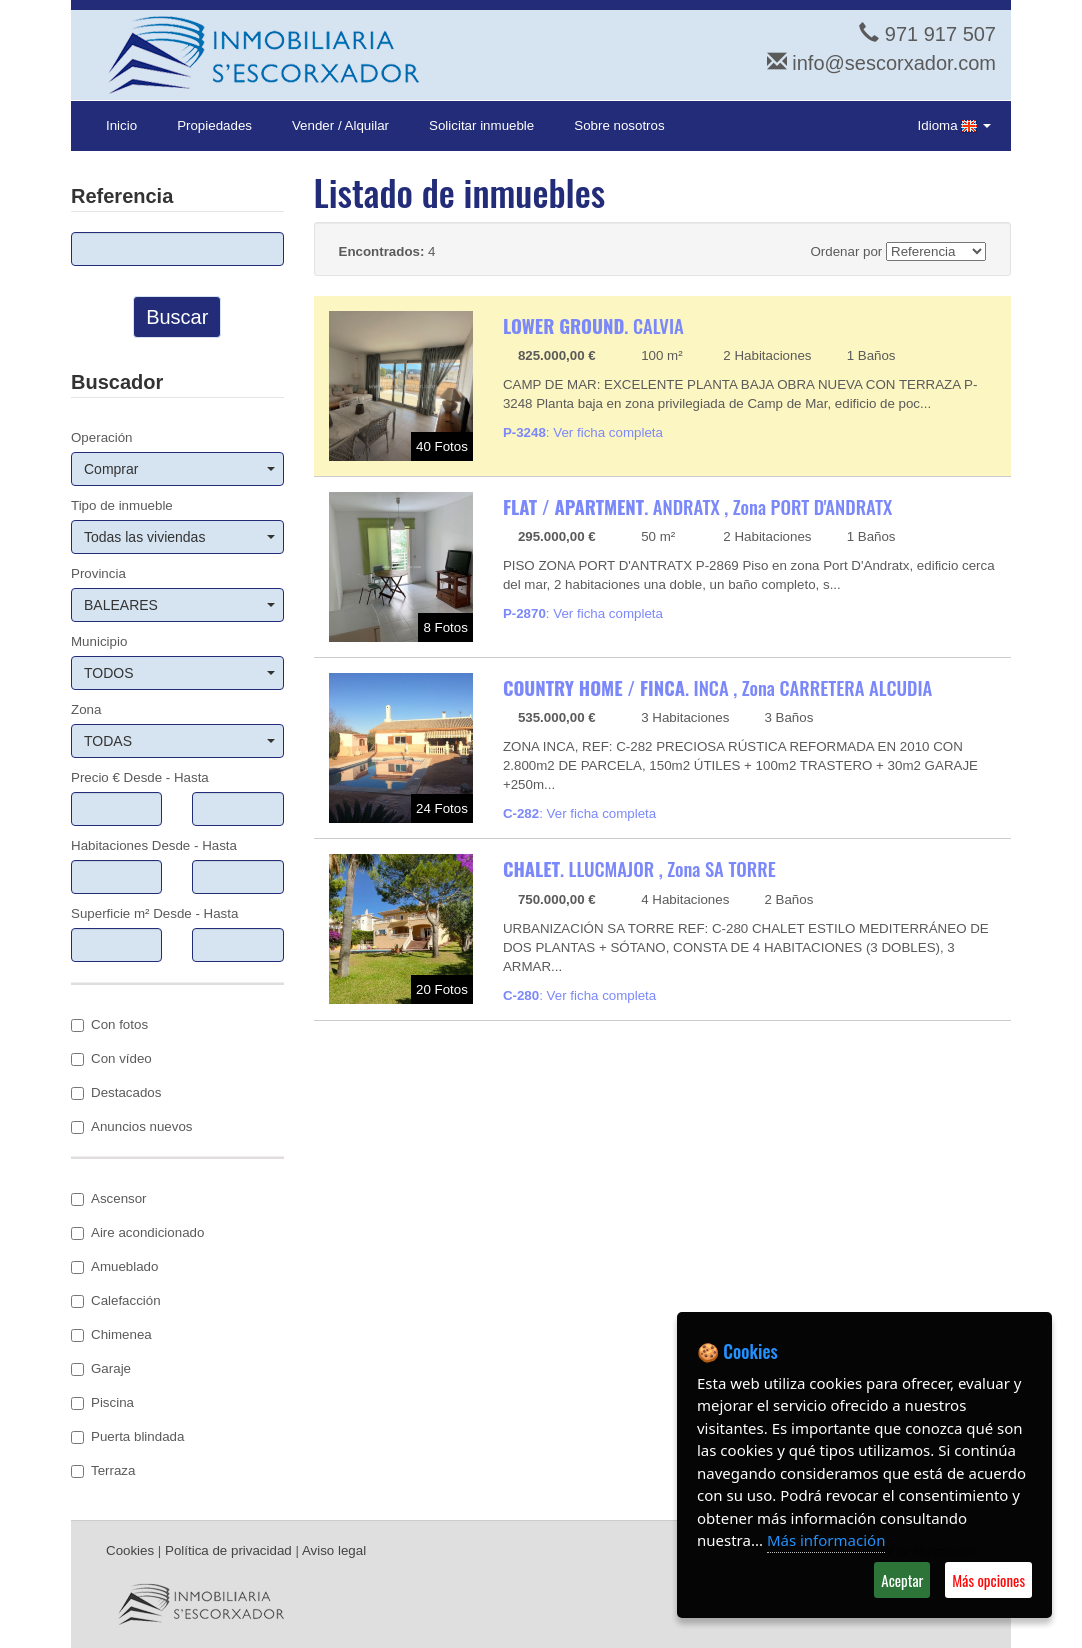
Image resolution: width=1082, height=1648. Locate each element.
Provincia (98, 573)
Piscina (102, 1402)
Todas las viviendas (179, 537)
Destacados (116, 1092)
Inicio (121, 125)
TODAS (179, 741)
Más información (826, 1540)
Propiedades (214, 125)
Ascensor (109, 1198)
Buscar (177, 317)
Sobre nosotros (619, 125)
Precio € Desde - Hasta (140, 777)
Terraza (103, 1470)
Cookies (130, 1550)
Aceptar (902, 1580)
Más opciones (988, 1580)
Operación (102, 437)
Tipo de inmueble (122, 505)
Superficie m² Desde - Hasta (154, 913)
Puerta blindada (127, 1436)
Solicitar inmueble (481, 125)
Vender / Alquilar (340, 125)
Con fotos (109, 1024)
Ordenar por (846, 251)
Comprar (179, 469)
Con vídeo (111, 1058)
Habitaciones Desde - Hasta (154, 845)
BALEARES (179, 605)
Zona (86, 709)
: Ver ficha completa (583, 432)
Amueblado (114, 1266)
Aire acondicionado (137, 1232)
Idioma (954, 126)
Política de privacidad (228, 1550)
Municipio (99, 641)
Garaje (101, 1368)
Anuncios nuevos (132, 1126)
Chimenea (111, 1334)
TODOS (179, 673)
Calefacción (116, 1300)
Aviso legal (334, 1550)
